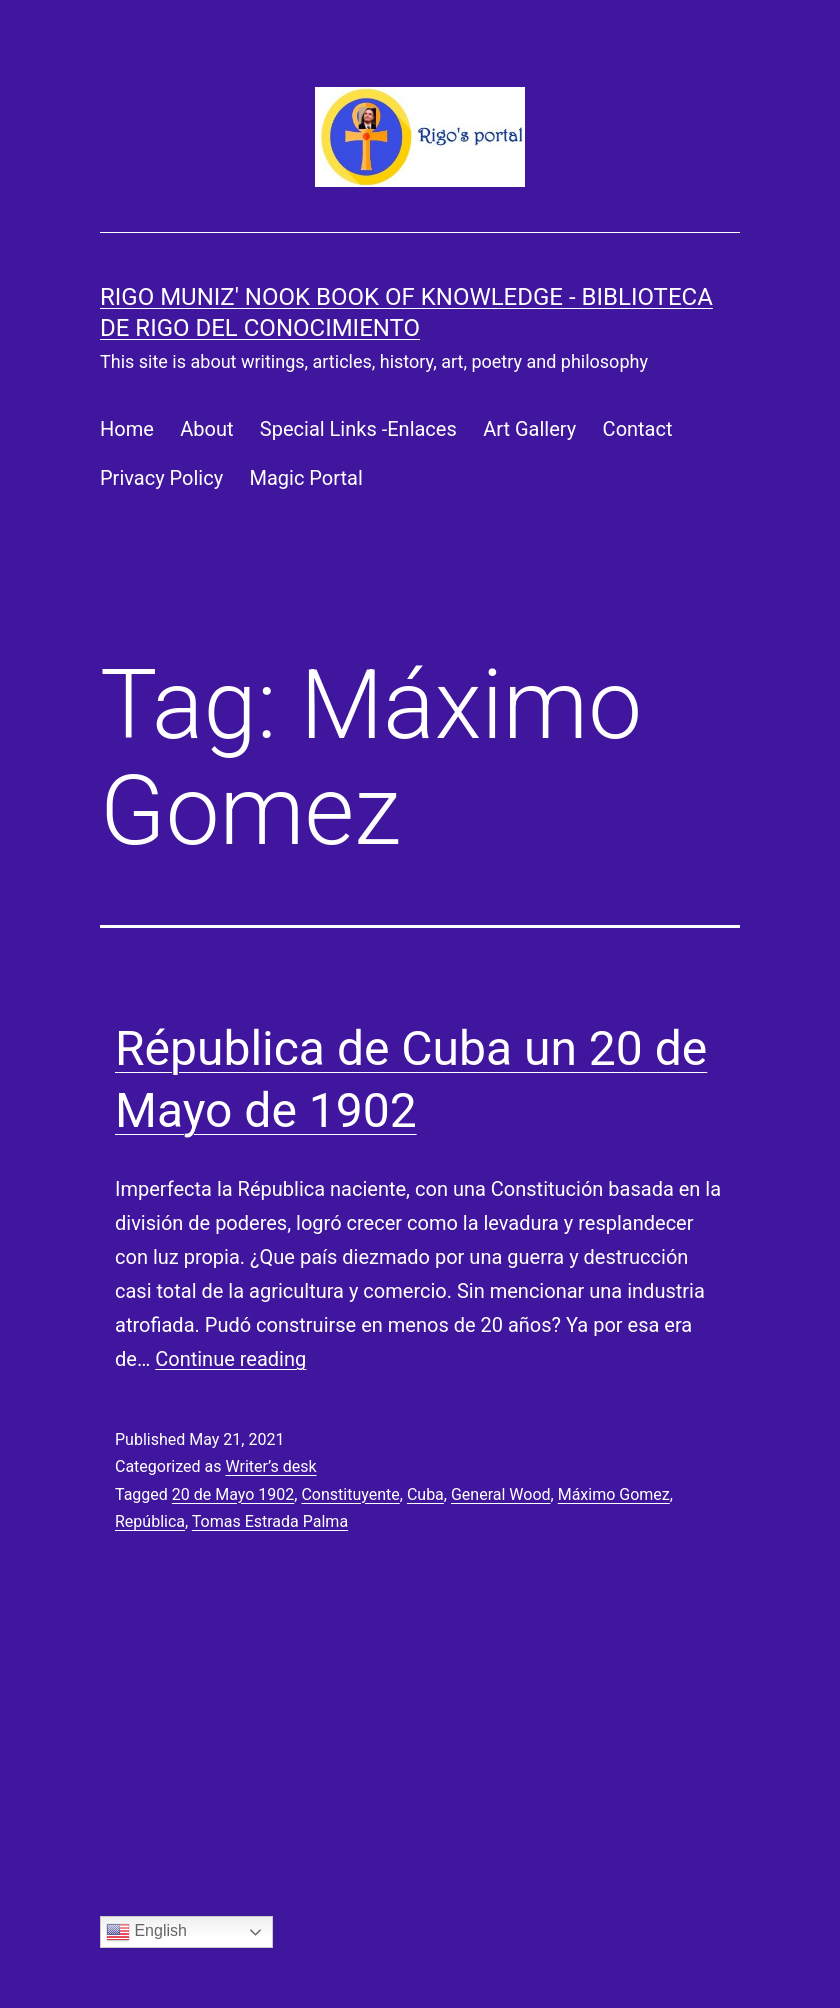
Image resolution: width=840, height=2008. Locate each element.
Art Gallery (529, 429)
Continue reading (230, 1359)
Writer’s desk (270, 1466)
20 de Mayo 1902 (233, 1494)
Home (127, 429)
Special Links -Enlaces (358, 429)
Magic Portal (306, 478)
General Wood (501, 1494)
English (146, 1932)
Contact (638, 429)
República (150, 1521)
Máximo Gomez (614, 1494)
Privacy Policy (161, 478)
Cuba (425, 1494)
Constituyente (350, 1494)
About (206, 429)
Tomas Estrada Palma (270, 1521)
